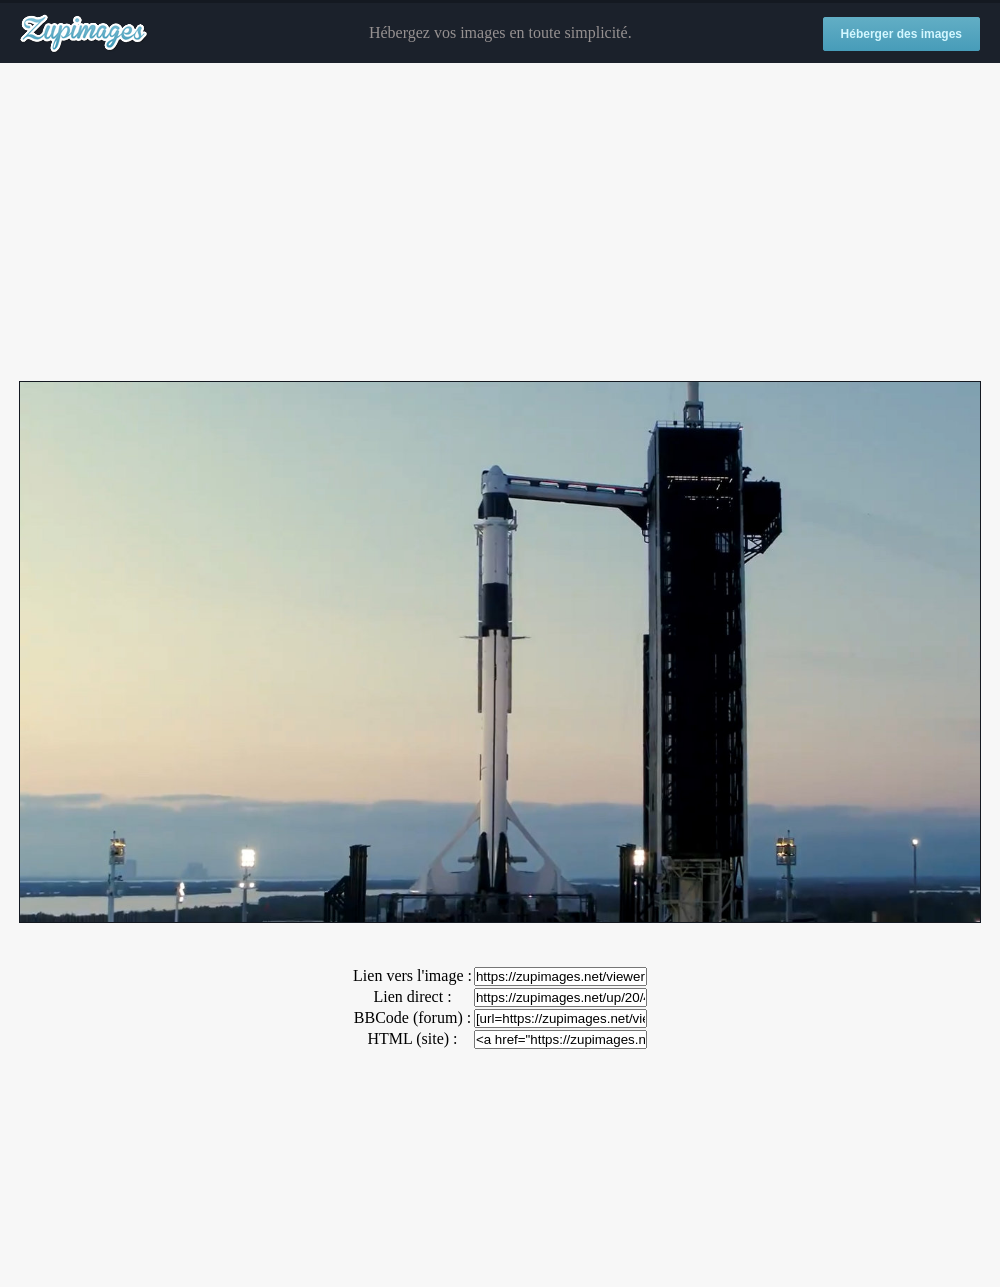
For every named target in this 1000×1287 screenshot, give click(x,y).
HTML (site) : (412, 1038)
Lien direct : (412, 996)
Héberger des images (901, 34)
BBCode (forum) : (412, 1017)
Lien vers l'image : (412, 975)
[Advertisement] (500, 223)
